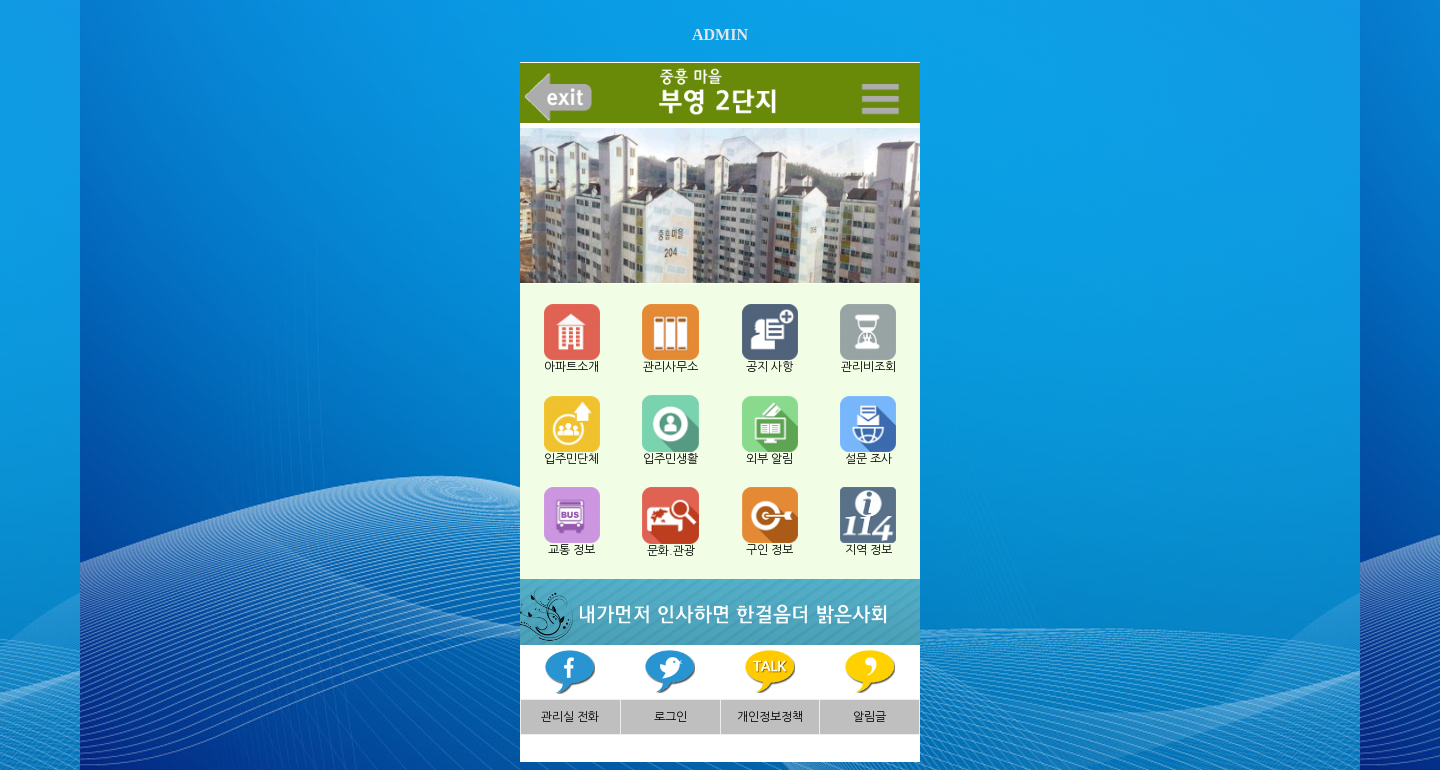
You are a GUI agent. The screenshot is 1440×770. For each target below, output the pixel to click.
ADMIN (720, 34)
